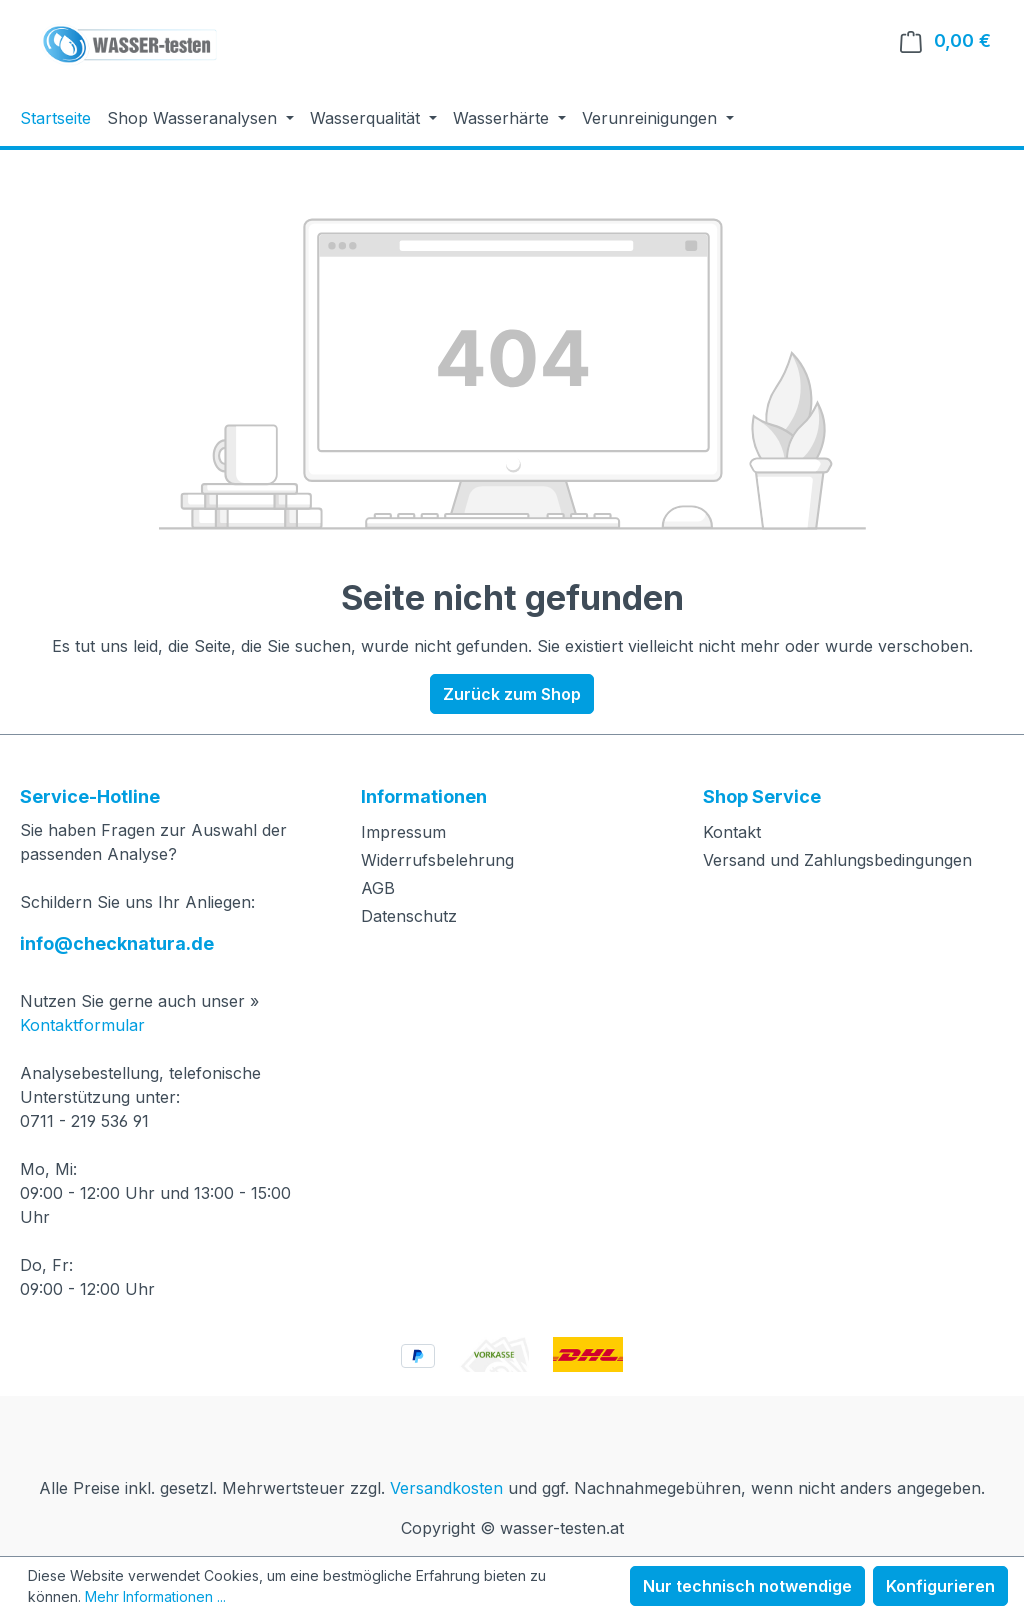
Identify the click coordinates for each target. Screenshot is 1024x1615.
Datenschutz (409, 916)
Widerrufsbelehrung (437, 860)
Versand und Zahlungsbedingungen (837, 860)
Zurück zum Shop (512, 694)
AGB (378, 888)
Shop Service (762, 796)
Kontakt (732, 832)
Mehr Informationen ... (155, 1596)
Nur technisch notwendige (747, 1586)
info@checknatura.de (117, 943)
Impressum (403, 832)
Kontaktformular (82, 1025)
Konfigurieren (940, 1586)
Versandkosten (446, 1488)
